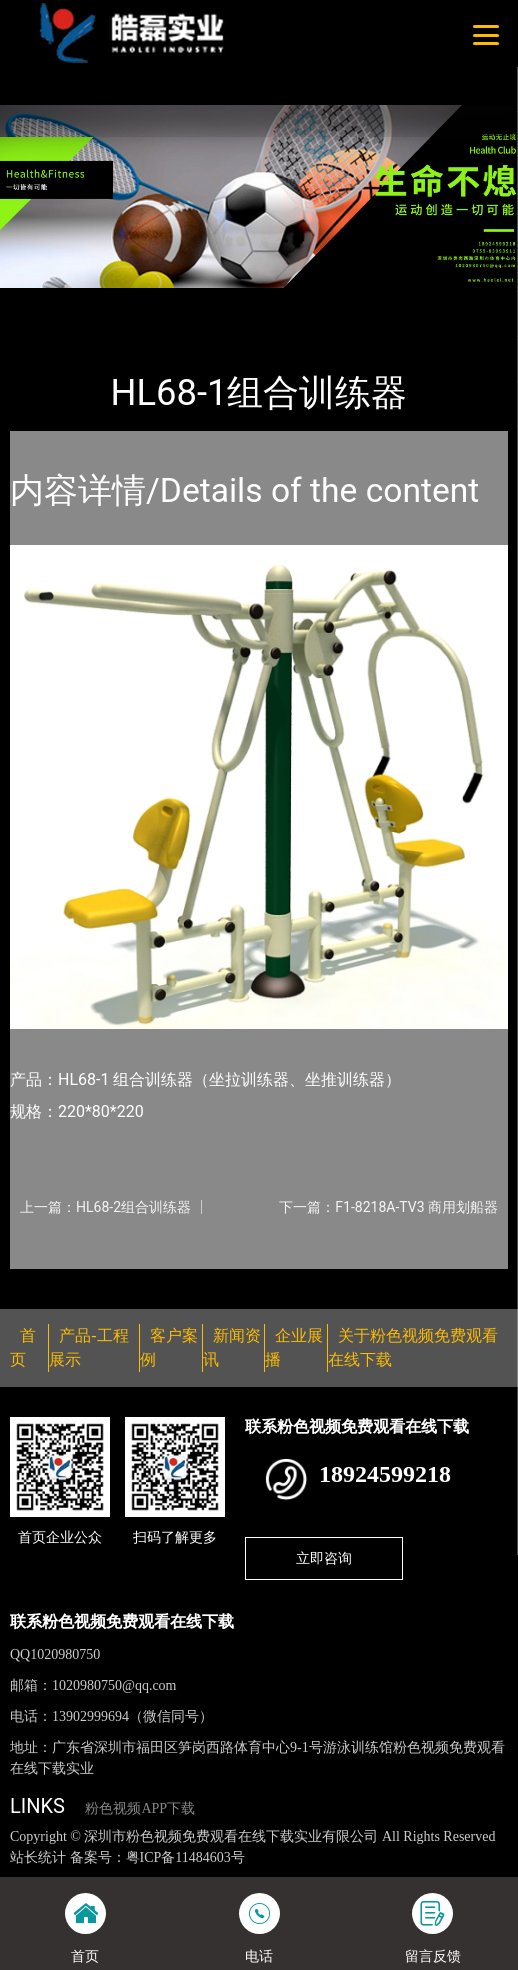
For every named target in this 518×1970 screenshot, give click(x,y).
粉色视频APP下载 (140, 1808)
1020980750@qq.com (114, 1685)
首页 (43, 301)
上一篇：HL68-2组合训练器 (105, 1207)
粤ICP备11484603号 (185, 1857)
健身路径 (219, 301)
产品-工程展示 (124, 301)
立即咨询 (324, 1558)
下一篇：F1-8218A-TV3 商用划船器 (388, 1207)
